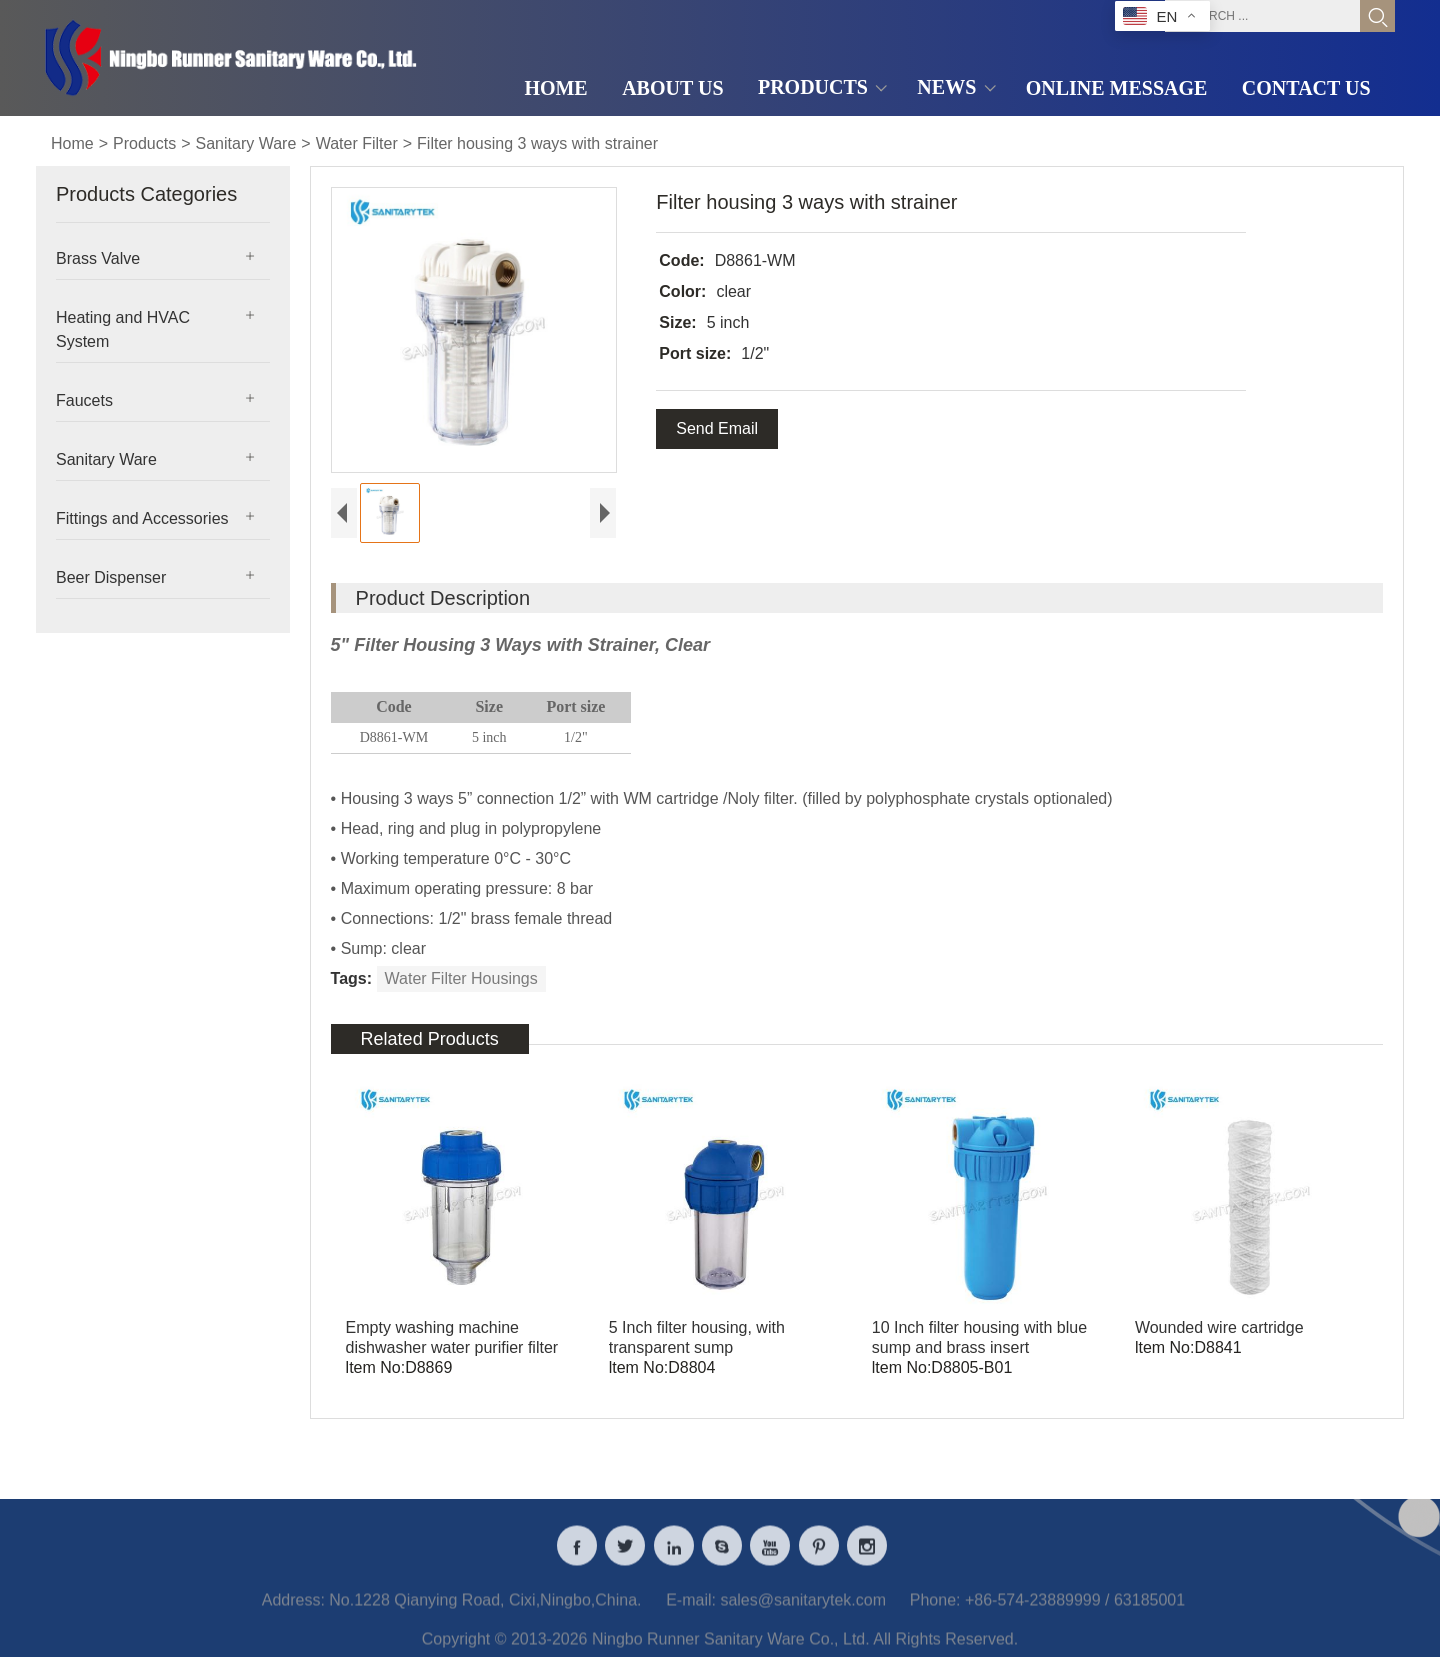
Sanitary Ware (246, 143)
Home (72, 143)
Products (144, 143)
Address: (293, 1611)
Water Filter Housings (461, 978)
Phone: (935, 1611)
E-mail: (691, 1611)
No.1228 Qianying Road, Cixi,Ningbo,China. (485, 1611)
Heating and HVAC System (123, 329)
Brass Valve (98, 258)
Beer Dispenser (111, 577)
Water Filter (357, 143)
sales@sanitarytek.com (803, 1611)
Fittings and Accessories (142, 518)
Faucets (84, 400)
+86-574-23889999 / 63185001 (1075, 1611)
